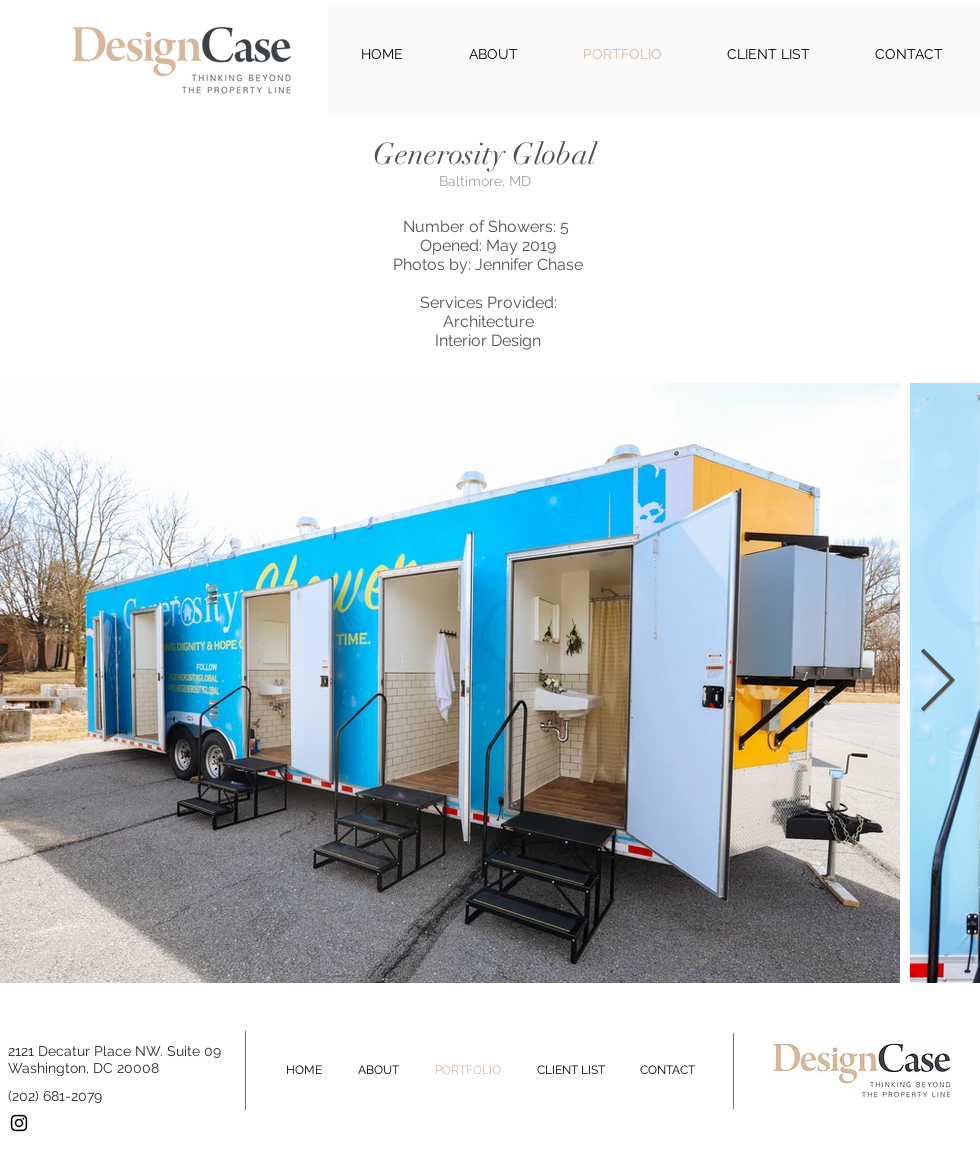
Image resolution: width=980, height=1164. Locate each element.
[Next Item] (937, 683)
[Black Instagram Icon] (19, 1123)
